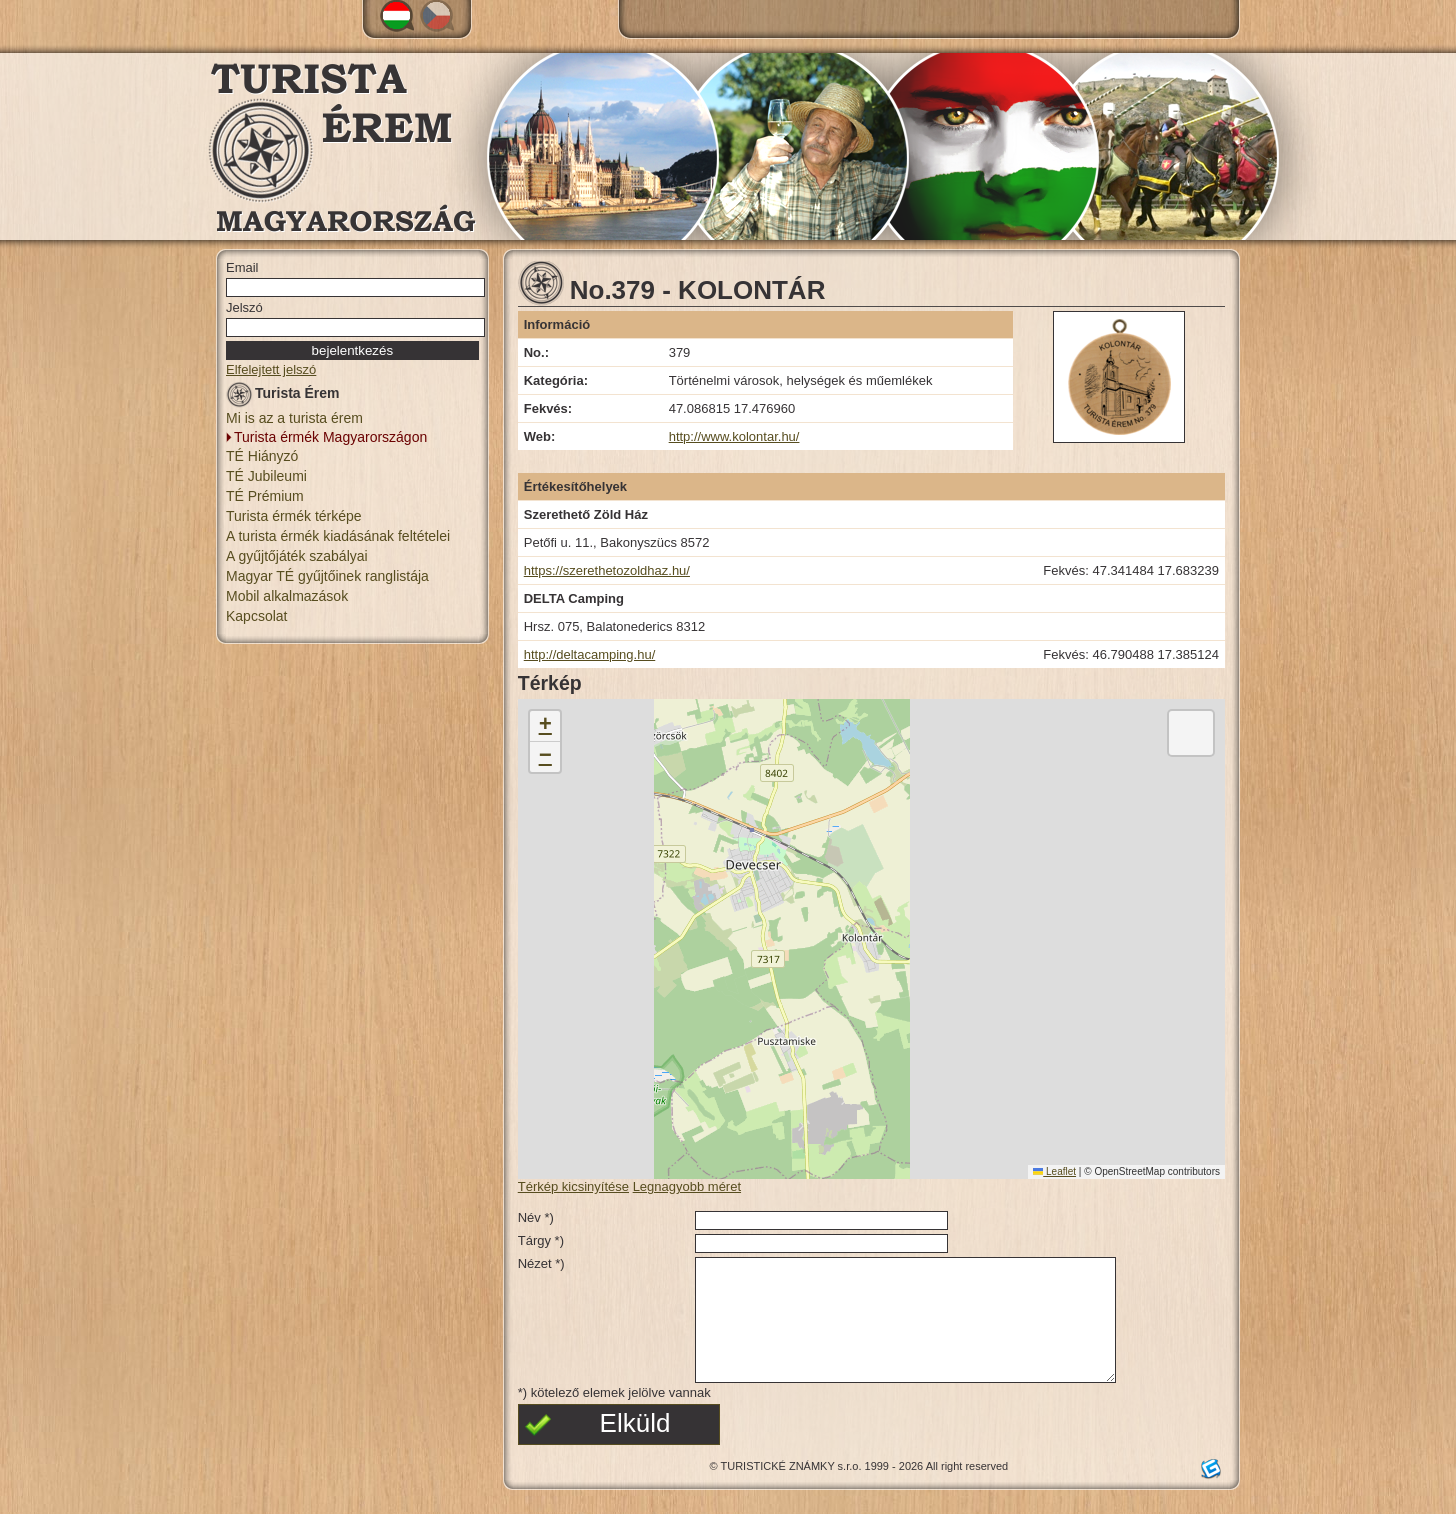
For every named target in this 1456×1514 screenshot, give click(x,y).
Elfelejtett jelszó (271, 369)
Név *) (536, 1217)
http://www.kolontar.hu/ (734, 436)
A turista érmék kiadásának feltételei (338, 536)
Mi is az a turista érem (294, 418)
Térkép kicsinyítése (573, 1186)
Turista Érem (283, 396)
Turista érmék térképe (294, 516)
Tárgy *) (541, 1240)
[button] (545, 726)
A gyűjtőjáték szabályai (297, 556)
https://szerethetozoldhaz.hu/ (607, 570)
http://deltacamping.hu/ (590, 654)
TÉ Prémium (265, 496)
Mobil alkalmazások (287, 596)
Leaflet (1054, 1171)
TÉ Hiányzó (262, 456)
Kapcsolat (256, 616)
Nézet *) (541, 1263)
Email (242, 267)
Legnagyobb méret (687, 1186)
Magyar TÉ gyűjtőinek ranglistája (327, 576)
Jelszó (244, 307)
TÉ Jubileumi (266, 476)
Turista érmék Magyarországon (330, 437)
